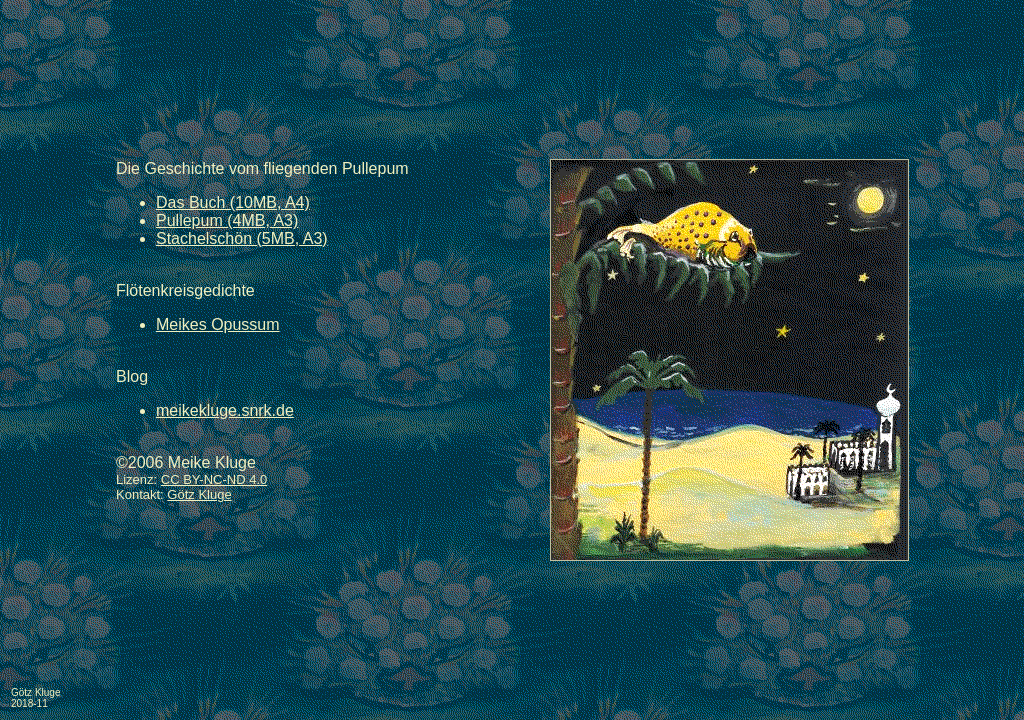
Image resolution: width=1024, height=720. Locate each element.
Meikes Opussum (218, 324)
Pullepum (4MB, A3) (227, 220)
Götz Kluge (199, 494)
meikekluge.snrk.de (225, 410)
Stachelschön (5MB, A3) (242, 238)
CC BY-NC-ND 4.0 (214, 479)
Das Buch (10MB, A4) (233, 202)
